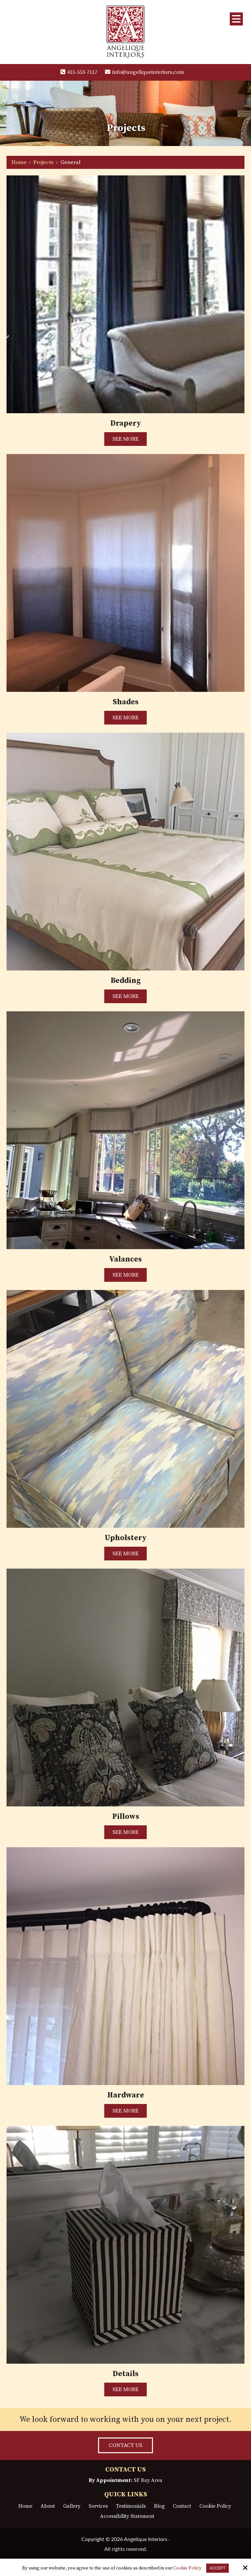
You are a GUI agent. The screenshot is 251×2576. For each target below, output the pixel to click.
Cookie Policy (187, 2568)
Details (126, 2373)
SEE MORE (125, 438)
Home (18, 162)
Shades (126, 702)
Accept (217, 2568)
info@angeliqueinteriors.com (146, 72)
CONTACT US (125, 2445)
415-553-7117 (79, 72)
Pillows (125, 1816)
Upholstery (125, 1537)
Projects (43, 162)
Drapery (125, 423)
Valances (125, 1259)
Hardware (125, 2095)
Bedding (126, 980)
